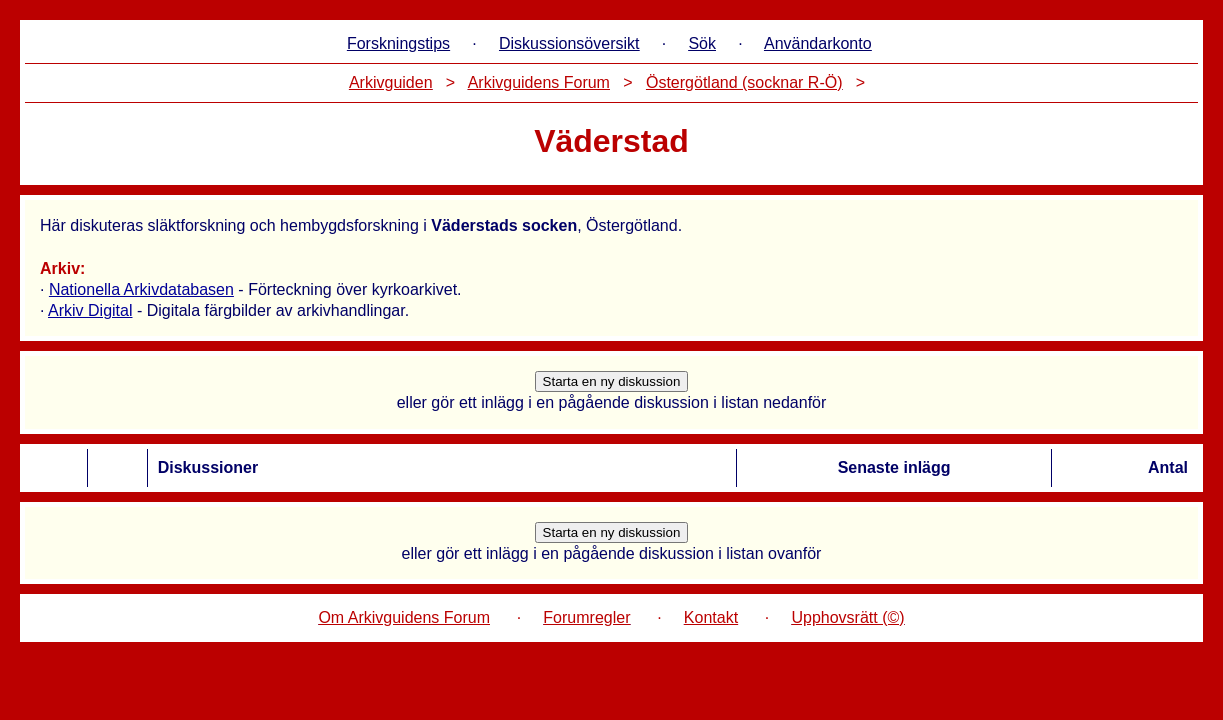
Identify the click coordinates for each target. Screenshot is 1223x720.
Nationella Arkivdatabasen (141, 289)
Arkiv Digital (90, 310)
